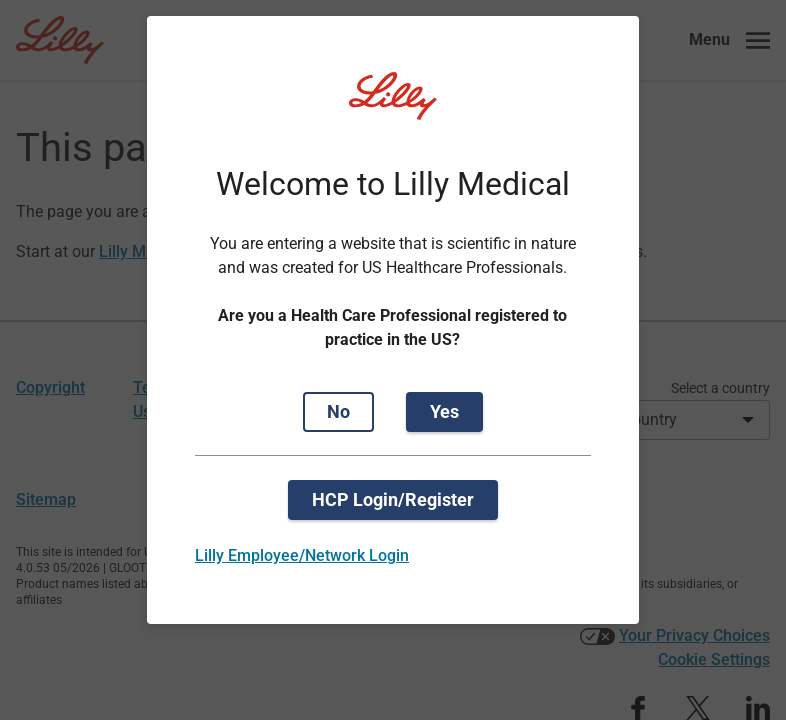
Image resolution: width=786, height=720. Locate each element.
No (338, 411)
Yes (444, 411)
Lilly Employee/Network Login (302, 555)
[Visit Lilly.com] (393, 108)
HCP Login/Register (393, 499)
